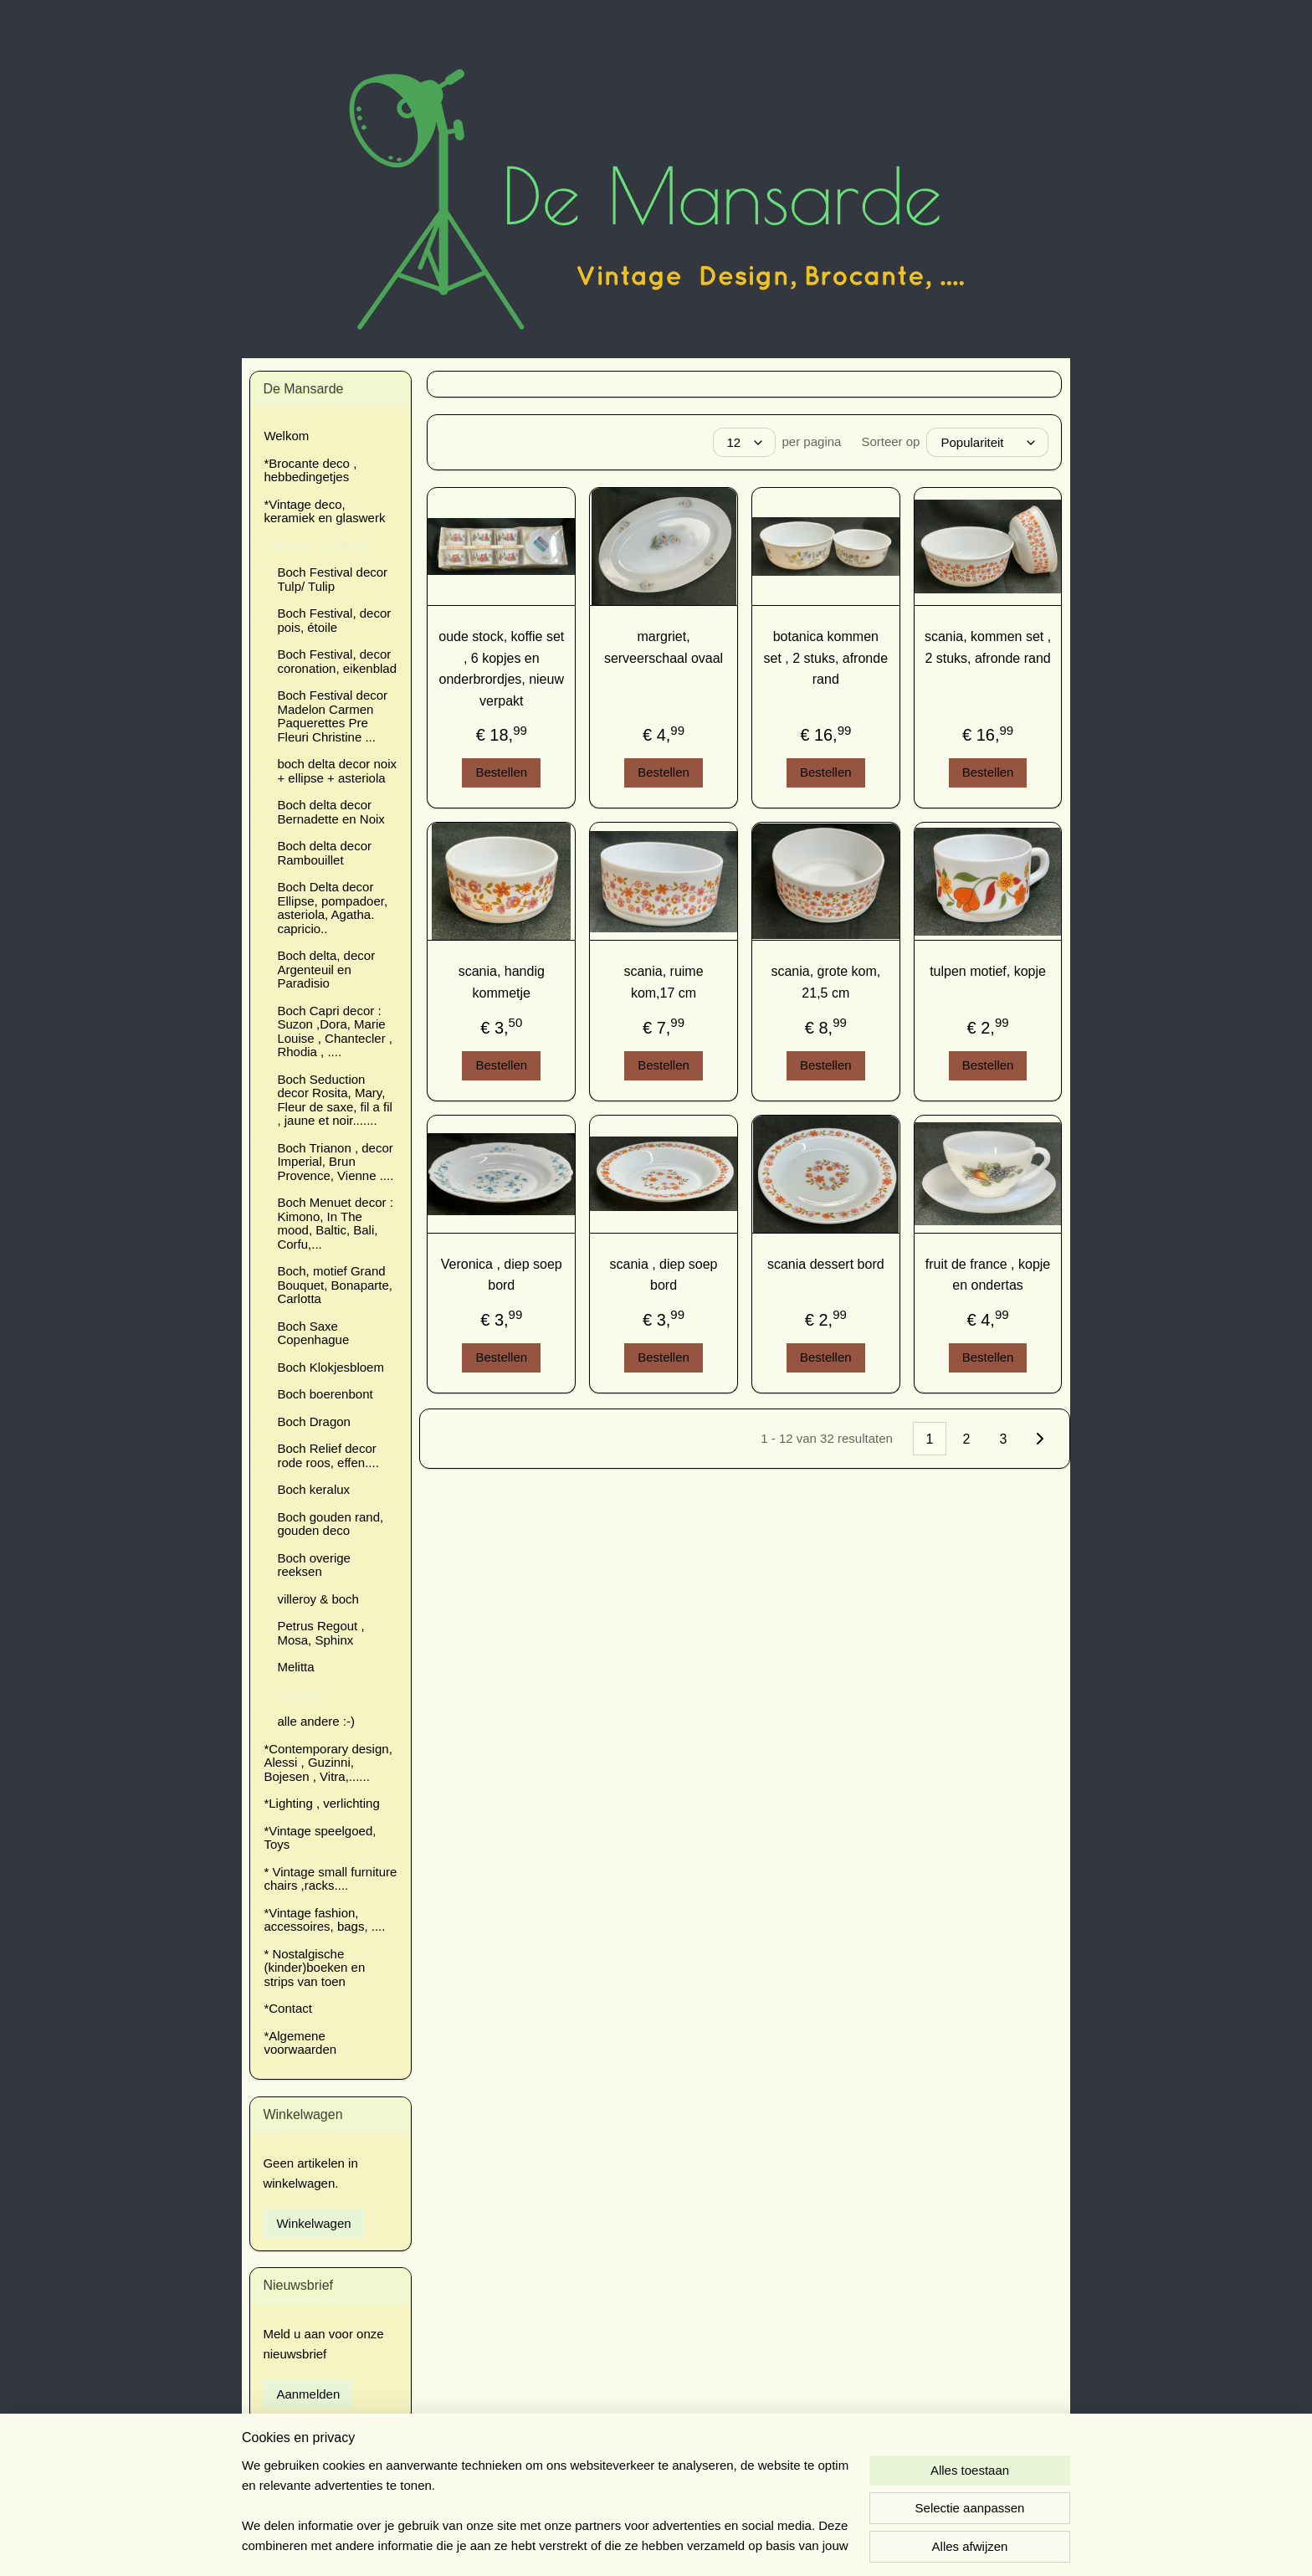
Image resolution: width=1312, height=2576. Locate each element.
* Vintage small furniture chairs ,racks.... (330, 1879)
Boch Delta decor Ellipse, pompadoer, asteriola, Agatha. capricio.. (332, 908)
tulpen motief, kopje (988, 971)
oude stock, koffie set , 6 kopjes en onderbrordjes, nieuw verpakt (501, 668)
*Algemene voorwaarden (300, 2043)
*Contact (288, 2008)
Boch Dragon (314, 1421)
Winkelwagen (313, 2223)
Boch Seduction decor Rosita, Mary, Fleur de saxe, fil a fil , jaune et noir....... (334, 1100)
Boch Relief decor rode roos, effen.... (327, 1455)
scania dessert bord (825, 1264)
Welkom (286, 435)
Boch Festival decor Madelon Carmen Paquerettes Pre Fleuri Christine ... (332, 716)
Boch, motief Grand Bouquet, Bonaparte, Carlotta (334, 1285)
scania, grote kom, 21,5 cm (826, 982)
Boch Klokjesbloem (330, 1367)
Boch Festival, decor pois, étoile (334, 620)
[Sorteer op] (988, 442)
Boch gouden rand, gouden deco (330, 1524)
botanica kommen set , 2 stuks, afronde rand (826, 657)
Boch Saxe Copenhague (313, 1333)
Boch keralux (313, 1489)
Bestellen (502, 772)
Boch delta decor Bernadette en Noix (330, 812)
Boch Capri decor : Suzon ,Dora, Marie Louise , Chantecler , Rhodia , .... (334, 1031)
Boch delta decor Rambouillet (324, 853)
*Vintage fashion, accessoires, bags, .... (324, 1920)
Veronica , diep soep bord (501, 1275)
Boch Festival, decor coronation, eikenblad (337, 661)
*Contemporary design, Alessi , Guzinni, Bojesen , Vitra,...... (328, 1762)
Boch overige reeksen (314, 1565)
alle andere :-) (316, 1721)
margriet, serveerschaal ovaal (663, 647)
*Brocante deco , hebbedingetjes (310, 470)
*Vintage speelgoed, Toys (320, 1838)
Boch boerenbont (324, 1394)
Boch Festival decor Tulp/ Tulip (332, 579)
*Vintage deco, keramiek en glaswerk (324, 511)
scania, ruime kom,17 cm (664, 982)
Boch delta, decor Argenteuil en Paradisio (326, 969)
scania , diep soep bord (664, 1275)
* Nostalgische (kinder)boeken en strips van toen (314, 1967)
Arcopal (298, 1694)
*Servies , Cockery (315, 545)
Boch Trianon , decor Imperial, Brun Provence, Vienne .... (335, 1162)
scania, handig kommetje (502, 982)
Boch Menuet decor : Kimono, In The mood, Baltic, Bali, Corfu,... (334, 1223)
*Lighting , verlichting (321, 1803)
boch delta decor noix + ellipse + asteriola (337, 771)
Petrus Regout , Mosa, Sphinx (320, 1633)
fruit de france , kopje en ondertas (987, 1275)
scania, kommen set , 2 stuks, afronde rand (988, 647)
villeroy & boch (318, 1599)
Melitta (295, 1667)
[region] (545, 2505)
